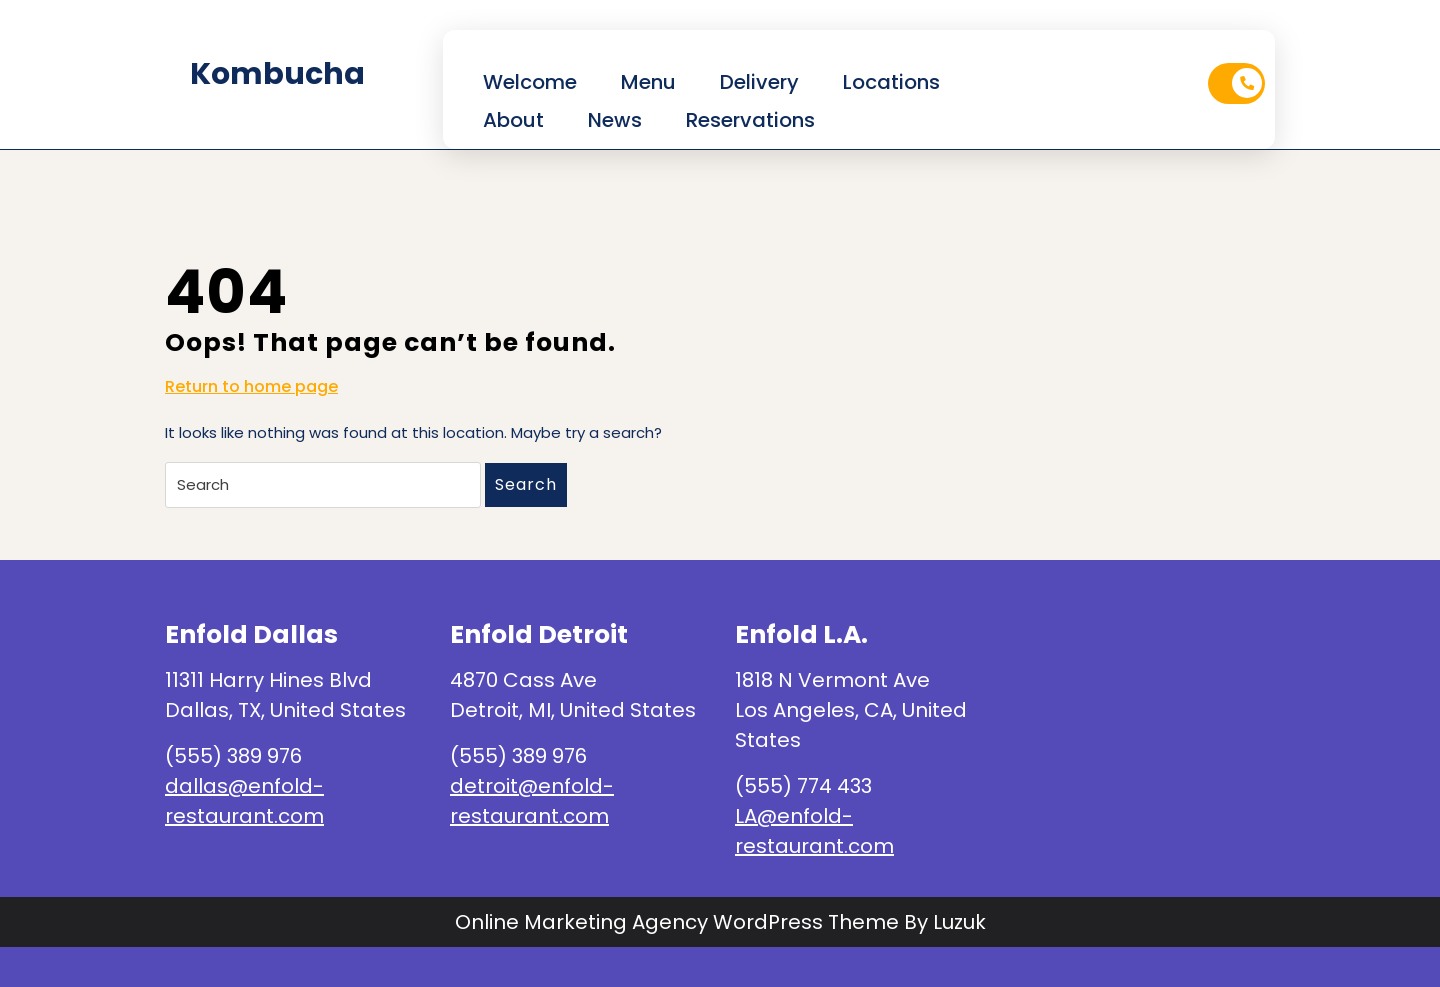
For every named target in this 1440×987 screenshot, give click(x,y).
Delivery (759, 82)
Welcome (530, 82)
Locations (891, 82)
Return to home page (251, 387)
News (615, 120)
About (513, 120)
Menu (648, 82)
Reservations (750, 120)
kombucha (277, 74)
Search (526, 484)
